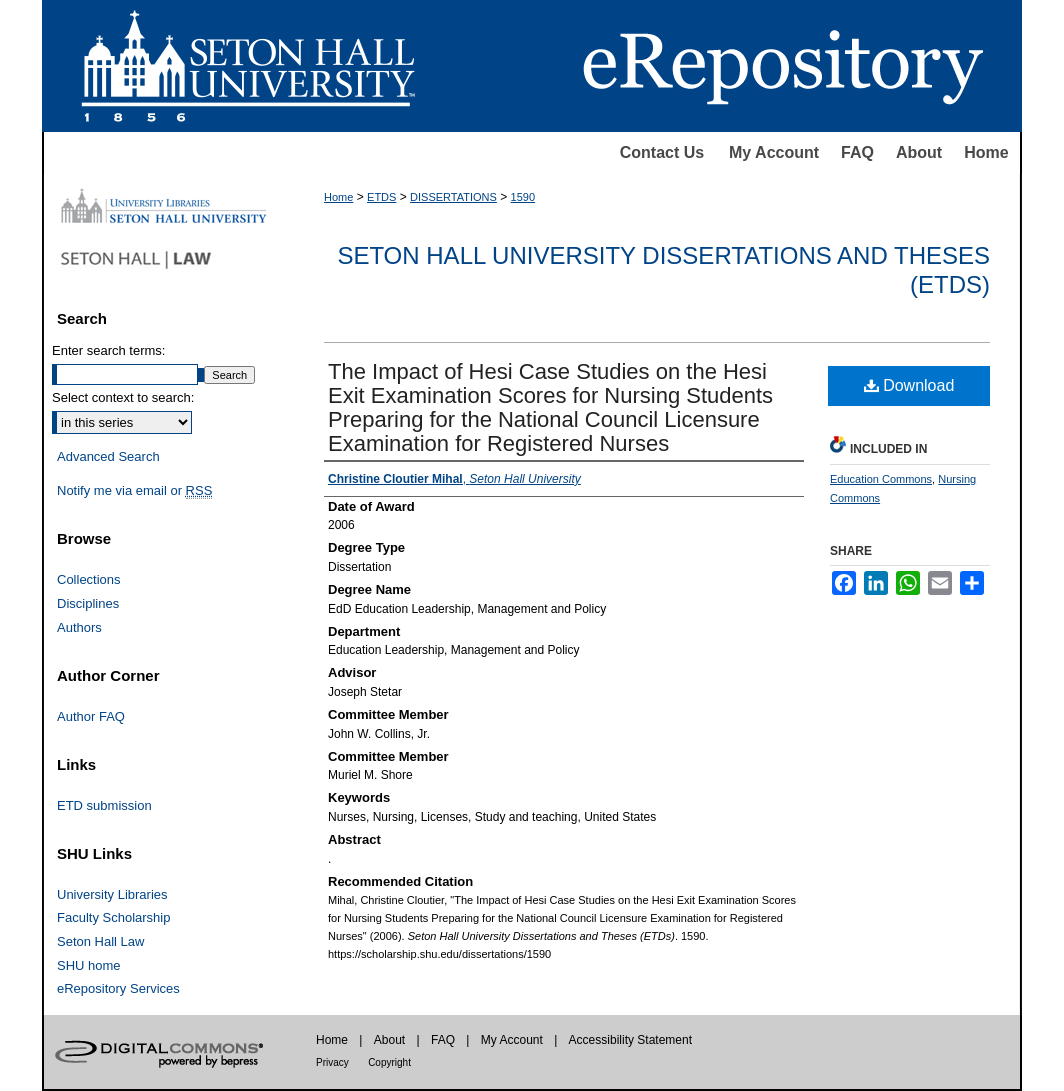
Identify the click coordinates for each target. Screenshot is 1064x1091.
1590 (523, 197)
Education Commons (881, 479)
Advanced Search (108, 456)
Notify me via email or (134, 491)
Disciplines (88, 603)
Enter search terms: (108, 350)
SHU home (89, 965)
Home (986, 152)
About (919, 152)
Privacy (332, 1062)
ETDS (381, 197)
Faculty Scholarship (113, 917)
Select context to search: (123, 397)
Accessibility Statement (630, 1040)
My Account (774, 152)
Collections (89, 579)
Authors (79, 627)
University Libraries (112, 894)
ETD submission (104, 805)
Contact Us (662, 152)
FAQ (857, 152)
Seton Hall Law (100, 941)
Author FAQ (91, 716)
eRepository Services (118, 988)
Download (909, 385)
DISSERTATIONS (453, 197)
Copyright (389, 1062)
